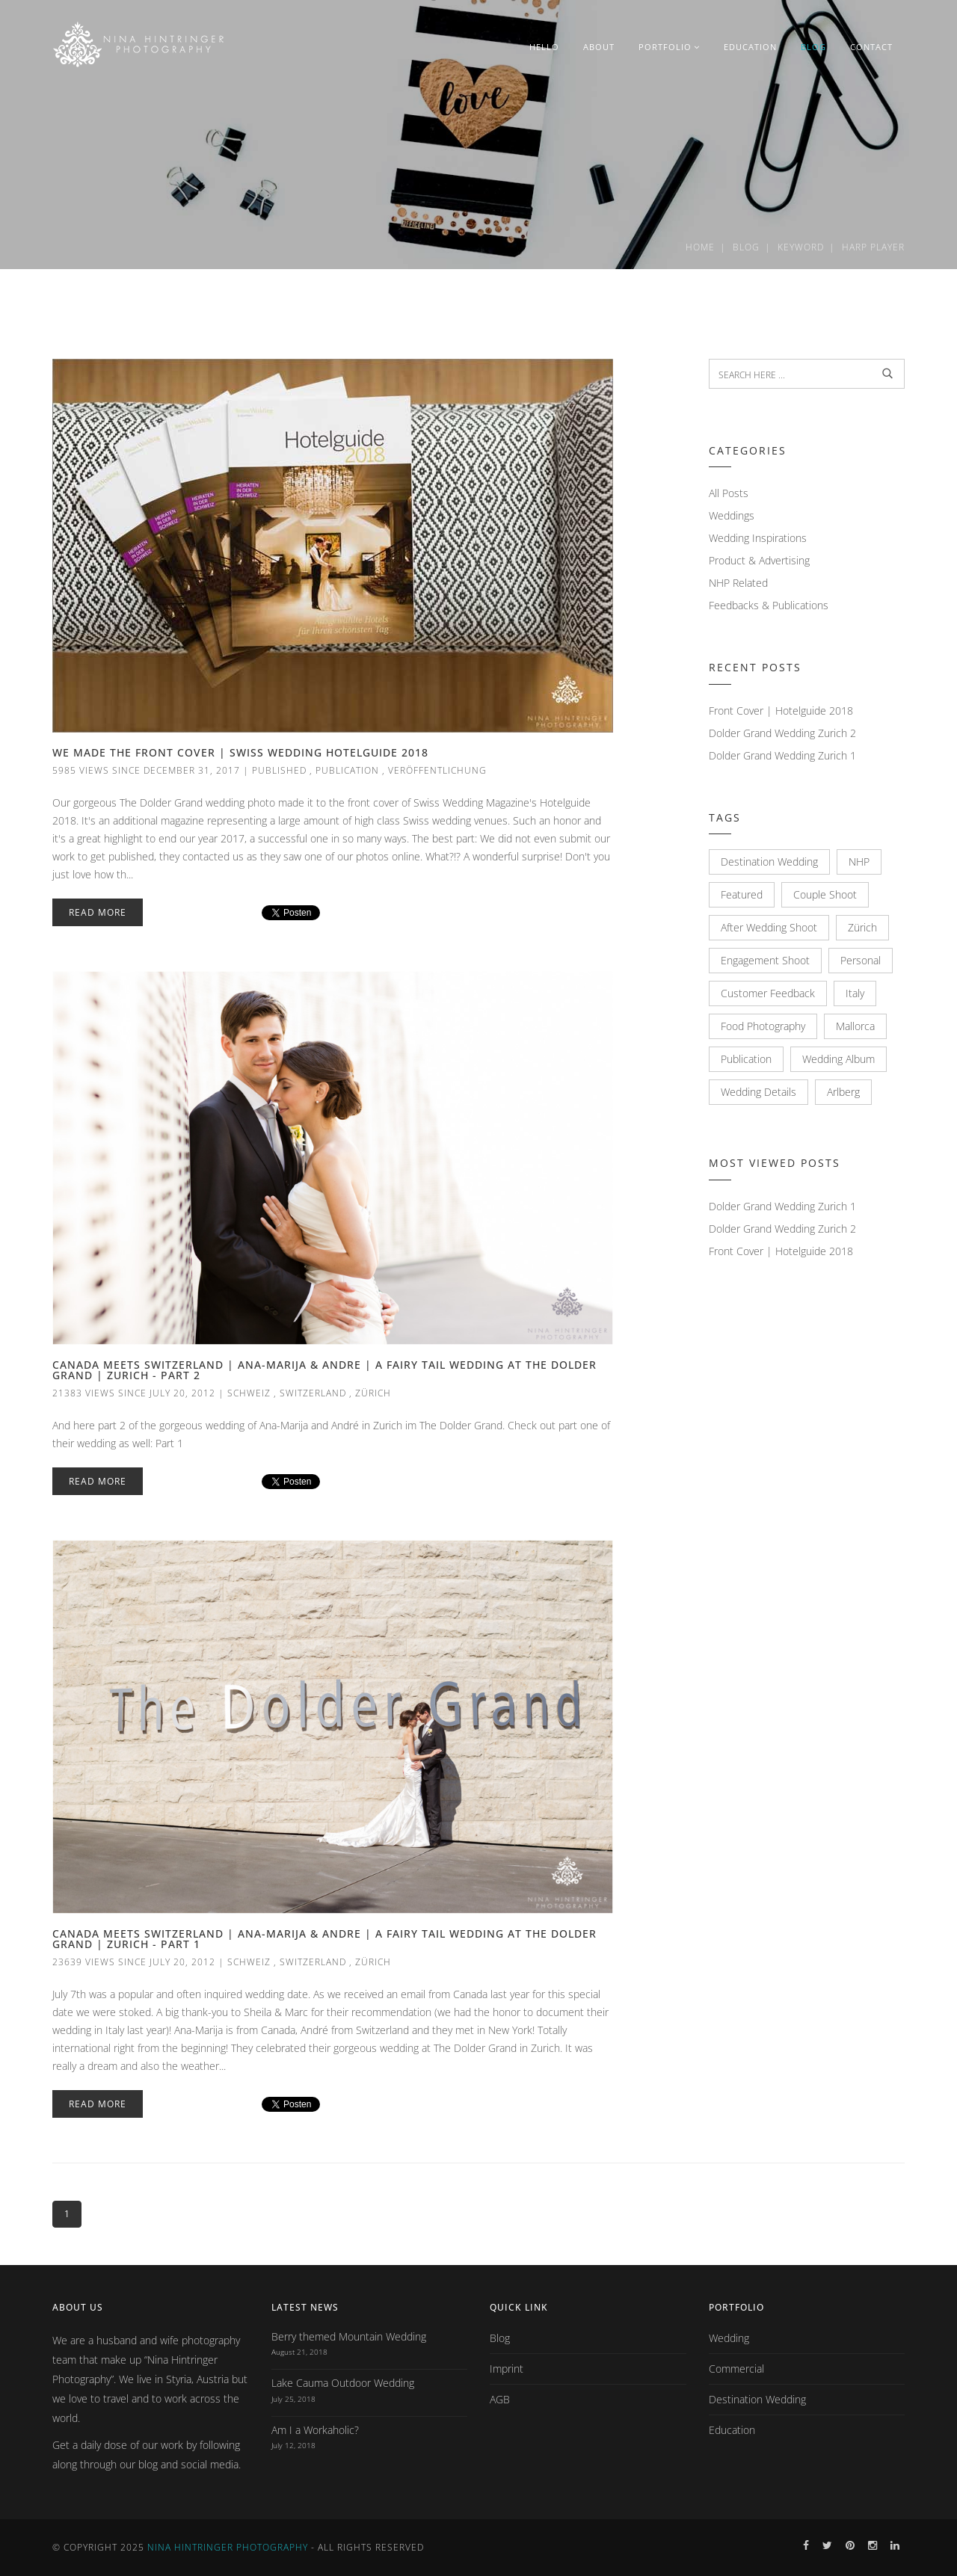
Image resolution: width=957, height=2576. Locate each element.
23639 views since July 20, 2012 (133, 1962)
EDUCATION (750, 46)
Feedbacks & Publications (768, 605)
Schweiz (249, 1393)
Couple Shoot (825, 894)
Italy (855, 993)
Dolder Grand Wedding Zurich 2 (782, 733)
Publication (347, 770)
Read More (97, 912)
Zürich (373, 1393)
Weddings (731, 515)
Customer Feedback (768, 993)
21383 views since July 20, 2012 (133, 1393)
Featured (742, 894)
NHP (859, 861)
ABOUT (599, 46)
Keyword (801, 247)
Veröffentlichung (437, 770)
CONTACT (871, 46)
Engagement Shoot (765, 960)
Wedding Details (758, 1092)
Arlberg (843, 1092)
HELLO (544, 46)
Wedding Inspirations (758, 538)
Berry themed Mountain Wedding (348, 2336)
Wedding (729, 2338)
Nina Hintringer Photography (227, 2547)
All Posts (728, 493)
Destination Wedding (769, 861)
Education (732, 2430)
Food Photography (763, 1026)
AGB (500, 2399)
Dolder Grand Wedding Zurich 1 (782, 755)
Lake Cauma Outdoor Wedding (342, 2383)
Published (279, 770)
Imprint (506, 2368)
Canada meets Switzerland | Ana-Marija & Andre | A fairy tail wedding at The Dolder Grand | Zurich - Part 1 (324, 1938)
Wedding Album (838, 1059)
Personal (860, 960)
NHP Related (738, 583)
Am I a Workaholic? (315, 2430)
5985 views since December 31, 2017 (146, 770)
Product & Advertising (759, 560)
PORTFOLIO (669, 46)
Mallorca (855, 1026)
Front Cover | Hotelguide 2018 (781, 710)
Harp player (873, 247)
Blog (746, 247)
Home (700, 247)
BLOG (813, 46)
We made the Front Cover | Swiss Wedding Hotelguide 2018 (240, 752)
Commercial (736, 2368)
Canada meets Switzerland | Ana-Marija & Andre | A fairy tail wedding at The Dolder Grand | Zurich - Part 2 (324, 1370)
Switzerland (313, 1393)
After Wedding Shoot (769, 927)
